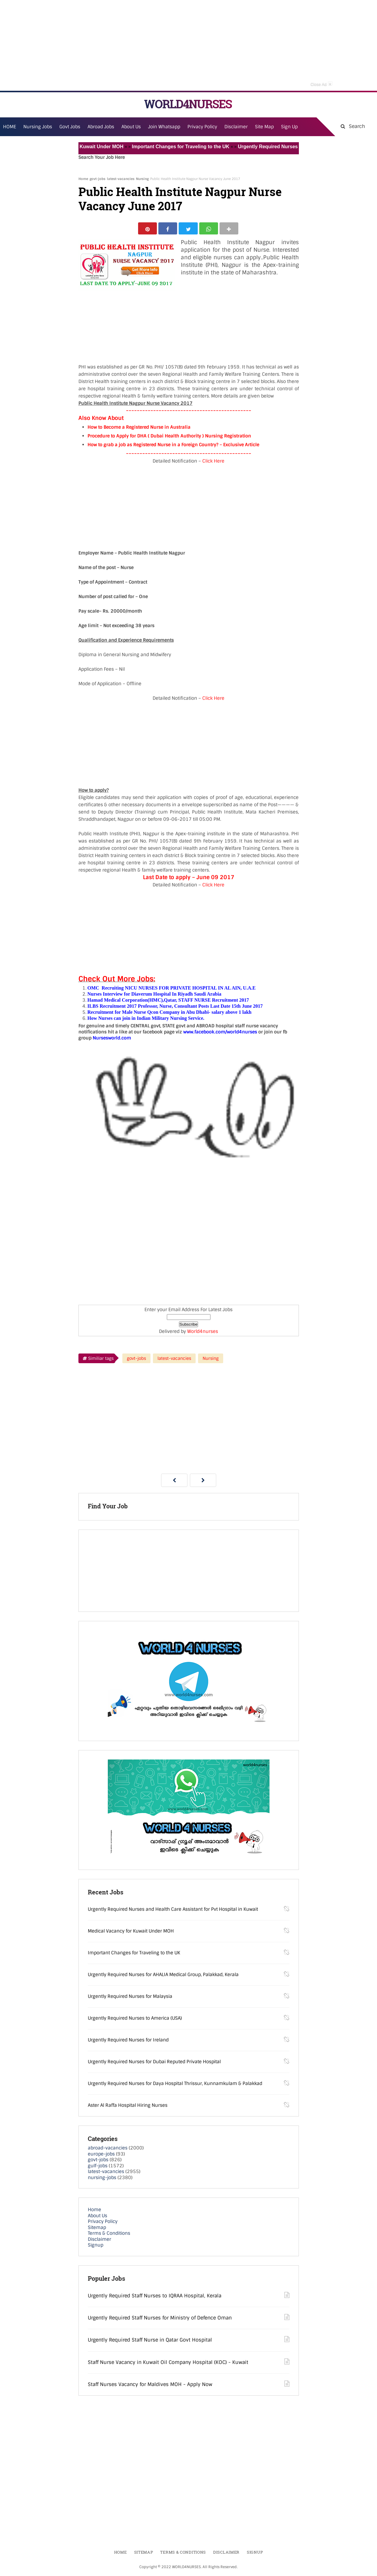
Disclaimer (236, 127)
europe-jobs (101, 2155)
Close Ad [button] (321, 83)
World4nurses (202, 1333)
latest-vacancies (120, 179)
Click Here (213, 463)
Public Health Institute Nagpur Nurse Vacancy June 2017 (180, 198)
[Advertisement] (189, 45)
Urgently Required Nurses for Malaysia (130, 1998)
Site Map (264, 127)
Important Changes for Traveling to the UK (188, 146)
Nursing (142, 179)
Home (83, 179)
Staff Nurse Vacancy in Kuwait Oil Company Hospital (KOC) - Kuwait (168, 2364)
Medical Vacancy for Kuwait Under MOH (85, 146)
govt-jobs (97, 179)
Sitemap (97, 2229)
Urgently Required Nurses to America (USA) (135, 2020)
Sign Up (289, 127)
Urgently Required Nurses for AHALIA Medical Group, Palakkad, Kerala (163, 1976)
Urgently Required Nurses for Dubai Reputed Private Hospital (154, 2063)
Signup (95, 2247)
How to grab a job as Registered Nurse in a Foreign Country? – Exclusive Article (173, 446)
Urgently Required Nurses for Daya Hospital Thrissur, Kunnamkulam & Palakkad (175, 2085)
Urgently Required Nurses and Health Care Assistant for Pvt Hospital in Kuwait (173, 1911)
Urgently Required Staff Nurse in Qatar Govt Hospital (150, 2341)
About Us (97, 2217)
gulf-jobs (97, 2167)
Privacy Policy (102, 2223)
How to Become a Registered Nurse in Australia (139, 429)
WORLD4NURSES (188, 104)
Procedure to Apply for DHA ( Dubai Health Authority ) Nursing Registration (169, 437)
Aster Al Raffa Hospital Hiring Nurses (127, 2107)
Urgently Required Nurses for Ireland (128, 2041)
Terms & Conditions (109, 2235)
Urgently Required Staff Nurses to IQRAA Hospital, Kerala (154, 2297)
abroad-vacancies (107, 2149)
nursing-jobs (102, 2179)
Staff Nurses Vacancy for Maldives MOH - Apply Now (150, 2386)
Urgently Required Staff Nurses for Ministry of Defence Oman (160, 2319)
